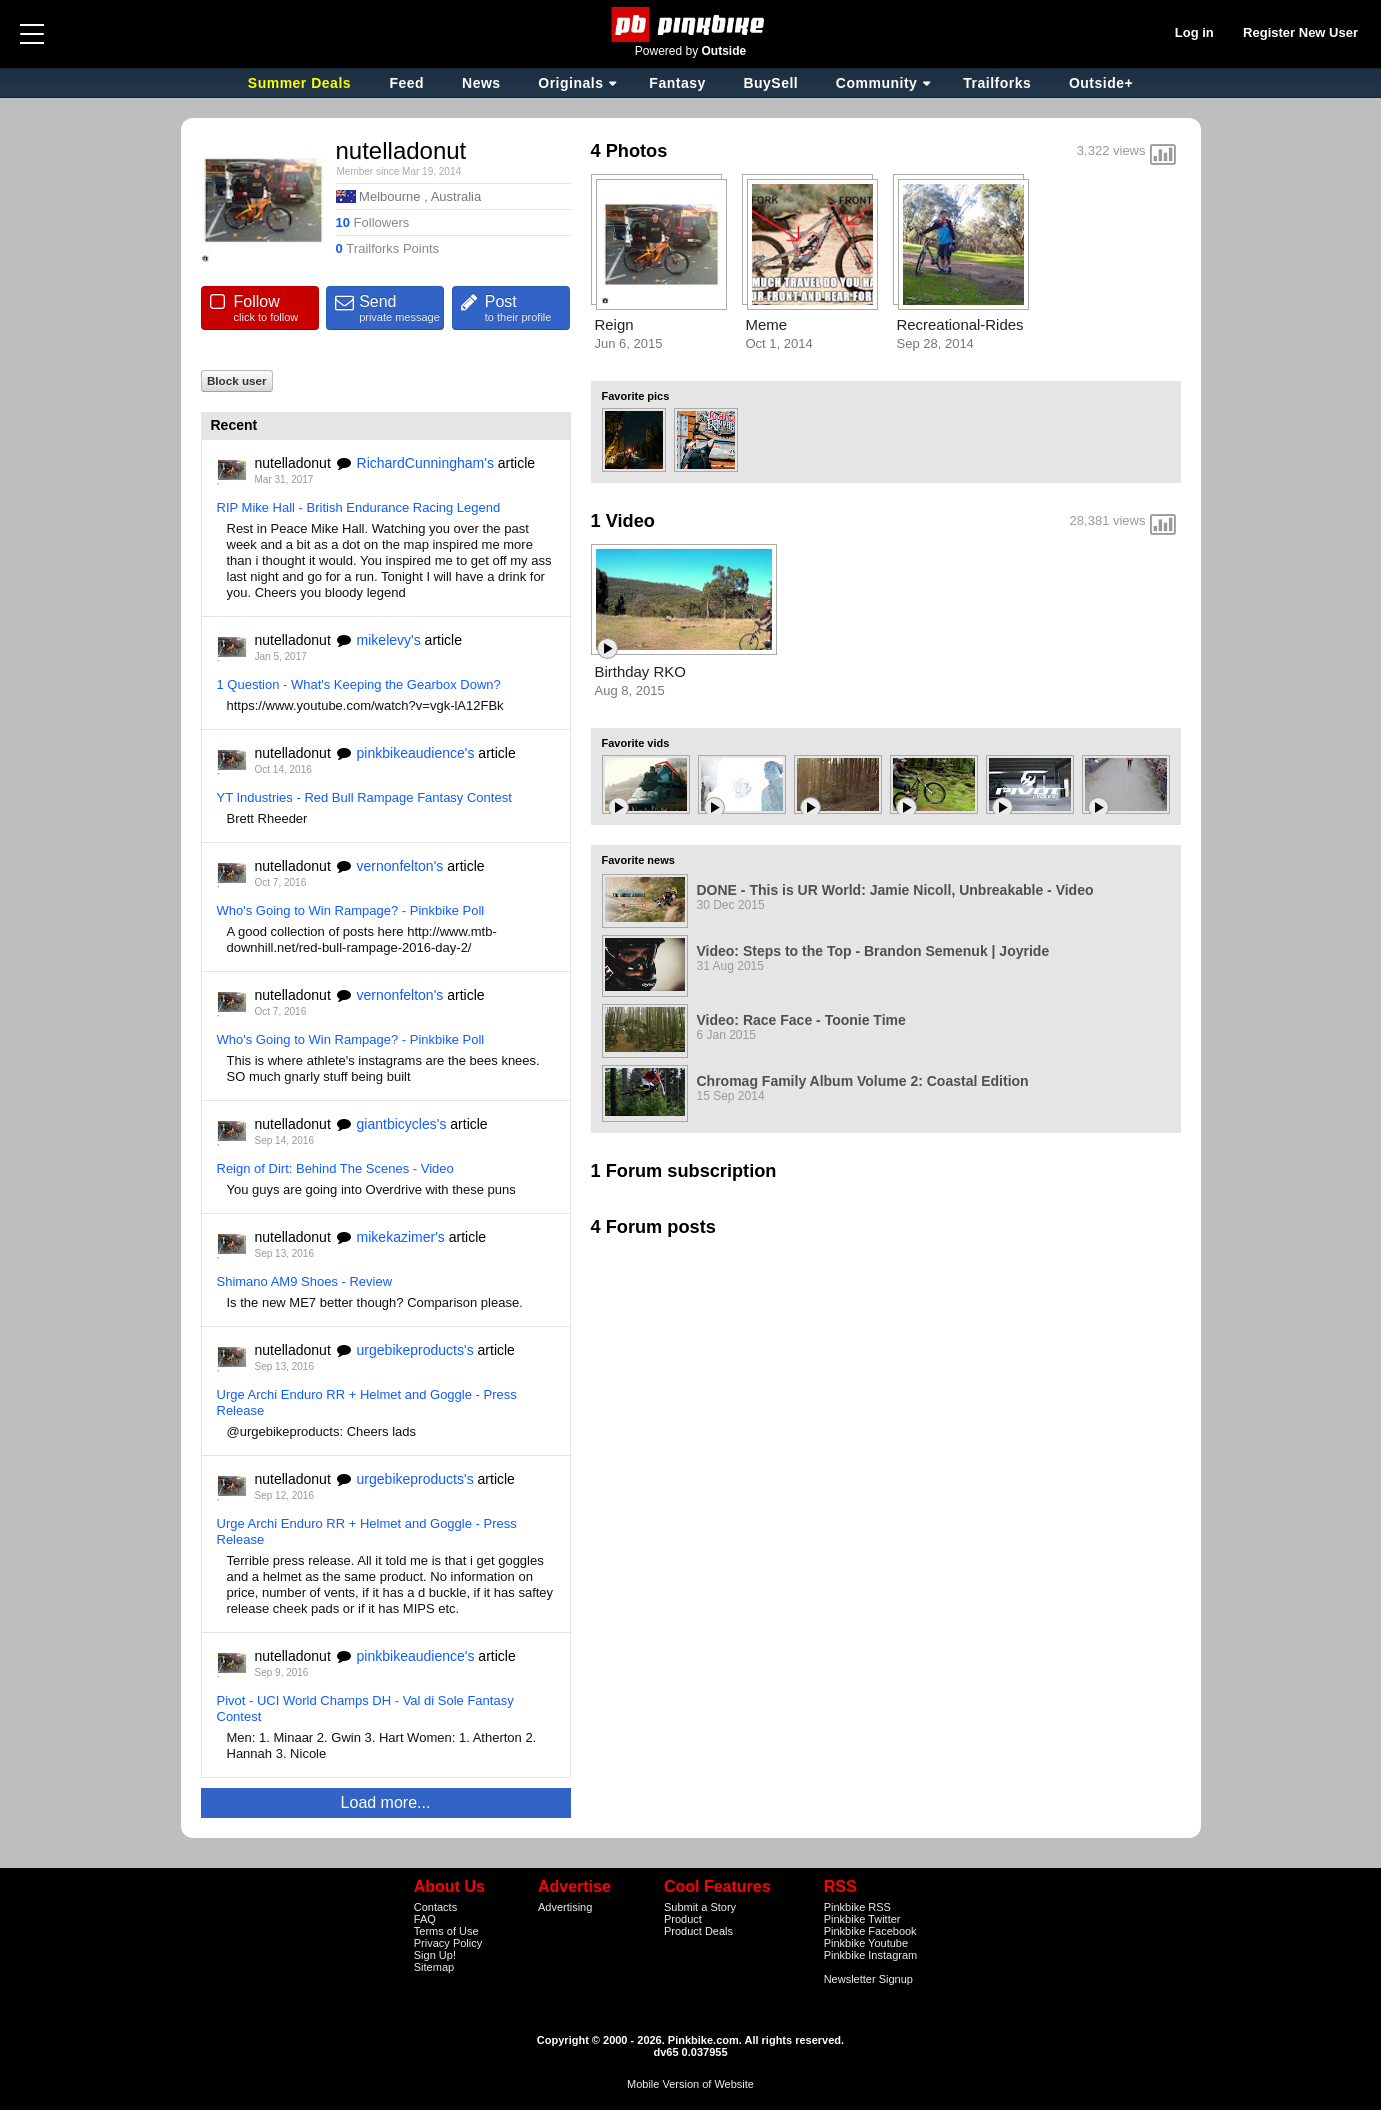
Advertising (565, 1907)
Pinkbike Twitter (862, 1919)
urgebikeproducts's (415, 1350)
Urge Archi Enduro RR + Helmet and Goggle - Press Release (367, 1402)
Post (527, 308)
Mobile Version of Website (690, 2084)
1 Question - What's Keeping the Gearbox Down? (359, 684)
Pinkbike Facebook (870, 1931)
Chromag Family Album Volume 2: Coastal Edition (863, 1081)
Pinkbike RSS (857, 1907)
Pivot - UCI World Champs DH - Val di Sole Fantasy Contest (365, 1708)
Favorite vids (636, 743)
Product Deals (698, 1931)
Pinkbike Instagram (871, 1955)
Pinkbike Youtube (866, 1943)
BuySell (770, 83)
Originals (570, 83)
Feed (406, 83)
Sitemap (434, 1967)
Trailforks (997, 83)
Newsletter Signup (868, 1979)
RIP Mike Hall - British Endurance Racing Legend (359, 507)
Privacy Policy (448, 1943)
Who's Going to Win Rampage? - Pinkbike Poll (351, 910)
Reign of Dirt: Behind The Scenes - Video (335, 1168)
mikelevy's (389, 640)
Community (877, 83)
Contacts (435, 1907)
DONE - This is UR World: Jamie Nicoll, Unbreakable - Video (895, 890)
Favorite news (638, 860)
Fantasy (677, 83)
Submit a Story (700, 1907)
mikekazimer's (401, 1237)
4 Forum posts (653, 1227)
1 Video (623, 521)
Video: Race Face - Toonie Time (801, 1020)
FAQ (425, 1919)
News (481, 83)
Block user (237, 380)
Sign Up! (435, 1955)
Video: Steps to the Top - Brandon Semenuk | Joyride (873, 951)
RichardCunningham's (425, 463)
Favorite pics (636, 396)
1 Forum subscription (684, 1171)
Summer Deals (302, 83)
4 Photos (629, 151)
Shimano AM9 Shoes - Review (305, 1281)
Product (683, 1919)
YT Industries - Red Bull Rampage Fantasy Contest (364, 797)
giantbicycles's (402, 1124)
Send (401, 308)
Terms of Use (446, 1931)
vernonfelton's (400, 866)
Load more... (386, 1802)
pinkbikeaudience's (416, 753)
